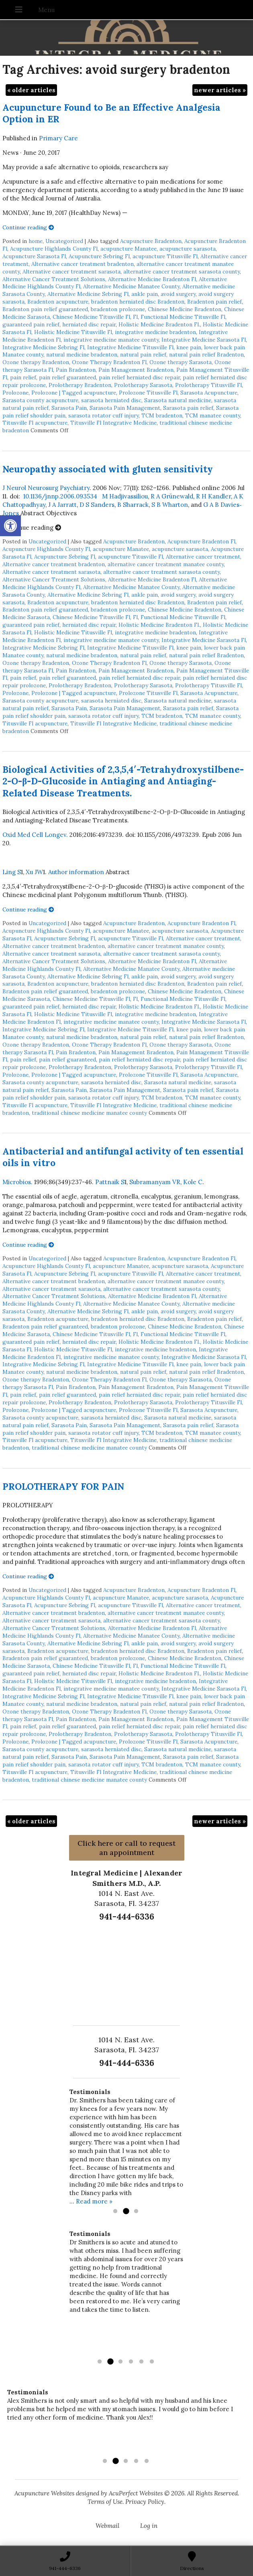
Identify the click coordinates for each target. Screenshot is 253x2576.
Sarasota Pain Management (125, 407)
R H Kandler (213, 496)
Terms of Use (105, 2501)
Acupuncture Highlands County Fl (54, 248)
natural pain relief (143, 354)
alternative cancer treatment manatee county (166, 564)
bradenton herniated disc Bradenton (137, 301)
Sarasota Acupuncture (208, 392)
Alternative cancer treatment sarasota (71, 271)
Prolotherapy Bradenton (80, 385)
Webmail (107, 2525)
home (36, 241)
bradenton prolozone (118, 309)
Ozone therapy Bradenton (35, 362)
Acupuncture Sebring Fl (99, 256)
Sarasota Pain (69, 407)
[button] (10, 525)
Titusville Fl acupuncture (34, 422)
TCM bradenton (161, 415)
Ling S (11, 872)
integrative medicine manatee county (111, 339)
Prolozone (15, 392)
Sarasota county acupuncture (40, 400)
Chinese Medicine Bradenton (184, 309)
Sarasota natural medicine (177, 400)
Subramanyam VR (154, 1182)
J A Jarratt (62, 504)
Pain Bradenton (76, 369)
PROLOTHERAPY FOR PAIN (63, 1486)
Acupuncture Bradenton (151, 241)
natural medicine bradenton (81, 354)
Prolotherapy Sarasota (143, 385)
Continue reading (28, 227)
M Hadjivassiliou (125, 496)
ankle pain (144, 294)
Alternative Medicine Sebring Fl (88, 294)
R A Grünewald (172, 496)
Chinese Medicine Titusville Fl (91, 316)
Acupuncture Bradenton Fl (201, 541)
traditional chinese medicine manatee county (89, 1112)
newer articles (220, 90)
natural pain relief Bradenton (206, 354)
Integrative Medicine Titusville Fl (130, 347)
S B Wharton (169, 504)
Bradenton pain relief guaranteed (45, 309)
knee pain (188, 347)
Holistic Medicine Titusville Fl (73, 332)
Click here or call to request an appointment (126, 1848)
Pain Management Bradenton (135, 369)
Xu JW (34, 872)
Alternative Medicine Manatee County (131, 286)
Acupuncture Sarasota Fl (34, 256)
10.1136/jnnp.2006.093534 (60, 496)
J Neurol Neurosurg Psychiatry (46, 488)
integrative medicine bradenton (155, 332)
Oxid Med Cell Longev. (35, 834)
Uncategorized (64, 241)
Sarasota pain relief (188, 407)
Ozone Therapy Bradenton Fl (109, 362)
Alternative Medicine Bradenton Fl (152, 279)
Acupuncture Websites (44, 2493)
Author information (76, 872)
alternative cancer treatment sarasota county (181, 271)
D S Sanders (97, 504)
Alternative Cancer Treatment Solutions (53, 279)
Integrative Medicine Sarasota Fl (203, 339)
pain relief (23, 377)
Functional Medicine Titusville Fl (183, 316)
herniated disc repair (89, 324)
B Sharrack (133, 504)
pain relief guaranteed (67, 377)
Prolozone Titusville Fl (148, 392)
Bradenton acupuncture (57, 301)
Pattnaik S (109, 1182)
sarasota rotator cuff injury (103, 415)
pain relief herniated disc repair (139, 377)
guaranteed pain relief (30, 324)
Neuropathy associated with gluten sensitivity (107, 469)
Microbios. (17, 1182)
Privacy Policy (144, 2501)
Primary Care (58, 138)
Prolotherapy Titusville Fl (208, 385)
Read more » (94, 2201)
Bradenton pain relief (214, 301)
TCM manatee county (212, 415)
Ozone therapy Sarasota (180, 362)
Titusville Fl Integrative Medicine (113, 422)
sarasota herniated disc (111, 400)
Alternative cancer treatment (203, 556)
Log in (148, 2525)
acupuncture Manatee (128, 248)
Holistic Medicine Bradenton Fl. (159, 324)
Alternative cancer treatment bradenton (82, 263)
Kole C (192, 1182)
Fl (135, 316)
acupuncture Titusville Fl (165, 256)
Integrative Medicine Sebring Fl (43, 347)
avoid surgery (178, 294)
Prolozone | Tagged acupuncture (73, 392)
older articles (31, 90)
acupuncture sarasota (187, 248)
